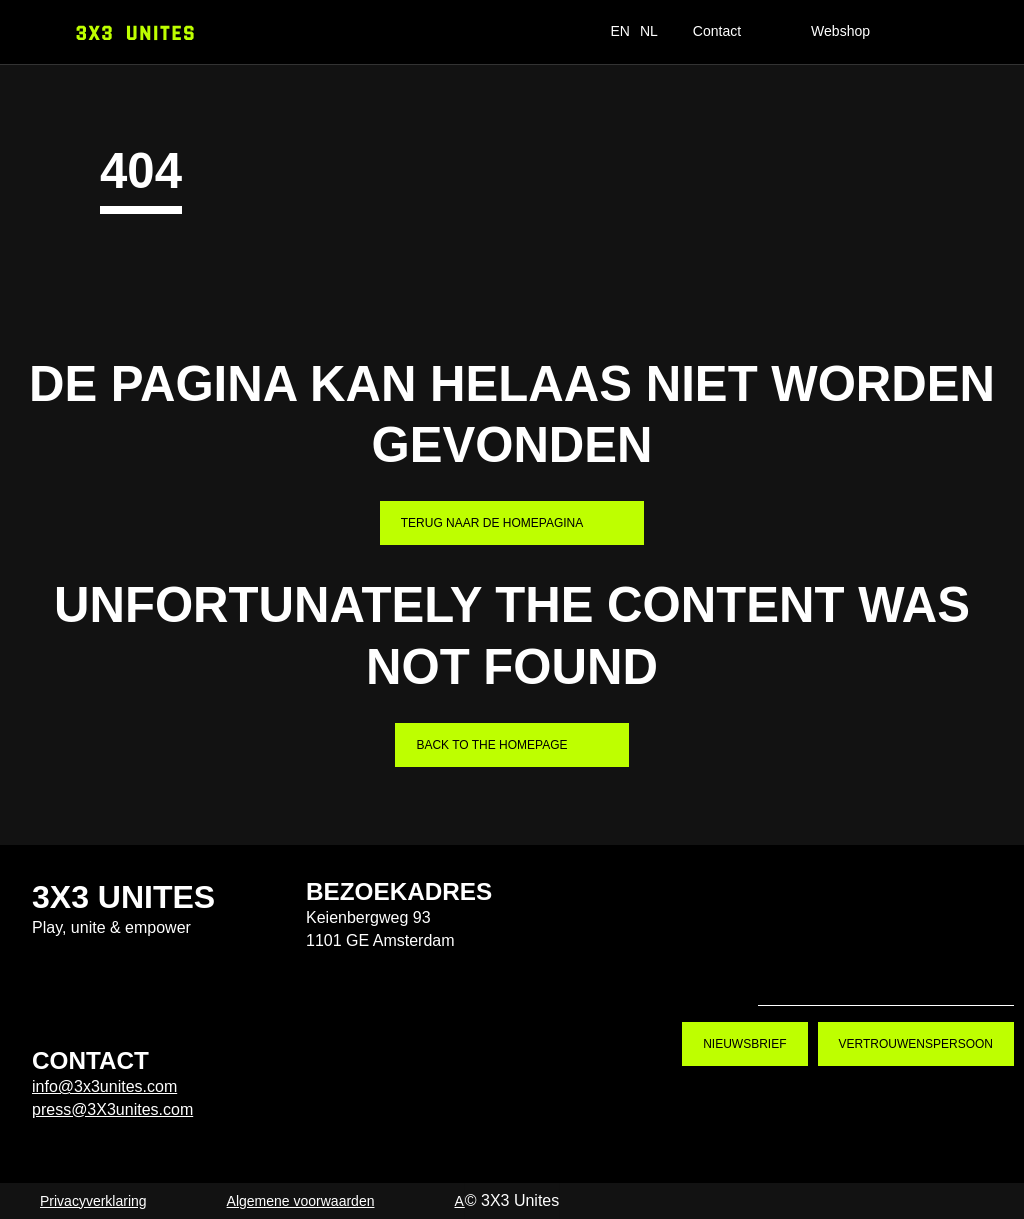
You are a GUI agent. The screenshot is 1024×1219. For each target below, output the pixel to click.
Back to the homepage (491, 745)
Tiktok (790, 972)
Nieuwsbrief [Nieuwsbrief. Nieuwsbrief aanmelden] (744, 1044)
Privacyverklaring (93, 1201)
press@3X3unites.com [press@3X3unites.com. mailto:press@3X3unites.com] (112, 1109)
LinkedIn (982, 972)
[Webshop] (857, 32)
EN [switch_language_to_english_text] (619, 31)
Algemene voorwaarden (301, 1201)
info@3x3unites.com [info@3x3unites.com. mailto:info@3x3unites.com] (104, 1086)
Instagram (854, 972)
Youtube (918, 972)
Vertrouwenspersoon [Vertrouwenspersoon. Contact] (916, 1044)
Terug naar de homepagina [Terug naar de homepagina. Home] (492, 523)
